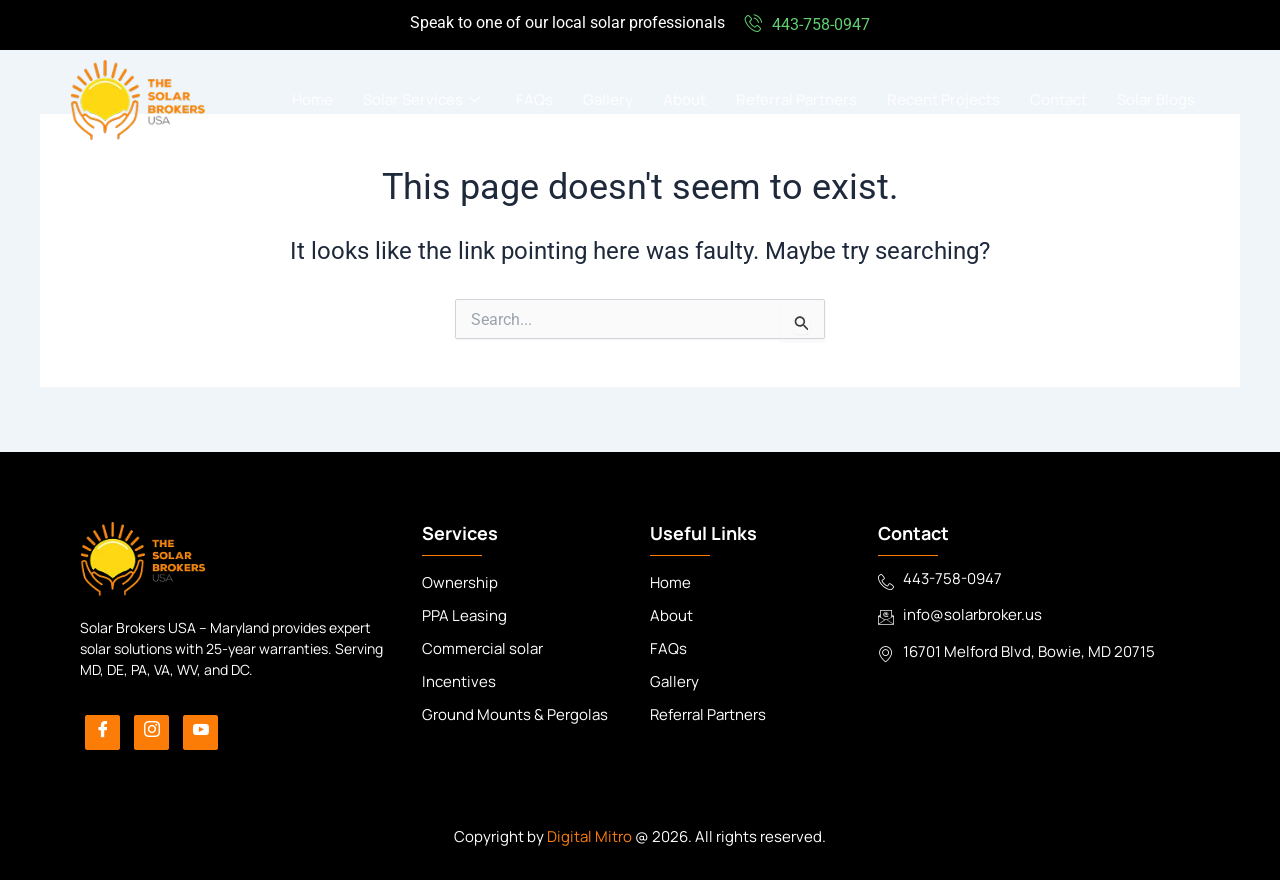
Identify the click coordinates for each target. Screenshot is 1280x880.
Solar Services (421, 99)
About (684, 99)
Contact (1058, 99)
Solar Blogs (1156, 99)
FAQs (534, 99)
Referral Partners (796, 99)
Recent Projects (943, 99)
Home (312, 99)
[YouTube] (200, 732)
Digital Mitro (589, 836)
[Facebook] (102, 732)
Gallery (608, 99)
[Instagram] (151, 732)
